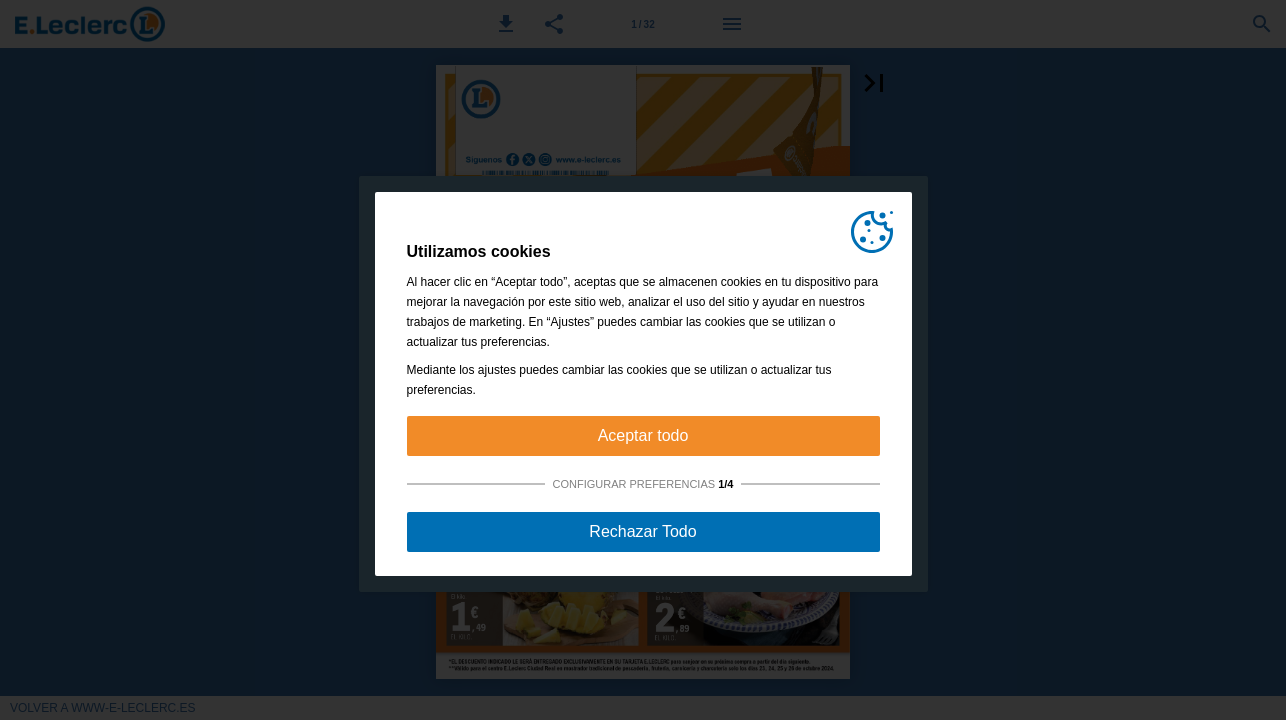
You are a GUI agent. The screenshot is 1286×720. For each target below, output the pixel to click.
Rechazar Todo (642, 531)
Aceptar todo (643, 435)
